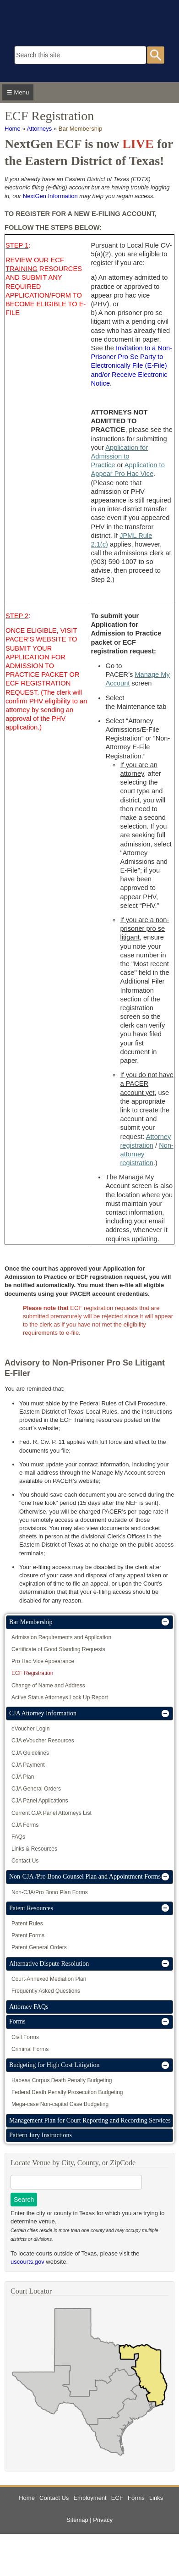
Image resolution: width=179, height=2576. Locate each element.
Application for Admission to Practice (119, 456)
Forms (17, 2021)
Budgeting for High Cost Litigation (54, 2065)
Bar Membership (80, 128)
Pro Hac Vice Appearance (42, 1661)
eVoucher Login (30, 1728)
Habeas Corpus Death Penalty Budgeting (61, 2080)
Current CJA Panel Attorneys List (51, 1813)
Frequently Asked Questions (45, 1991)
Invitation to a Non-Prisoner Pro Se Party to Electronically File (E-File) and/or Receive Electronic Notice (131, 365)
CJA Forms (24, 1825)
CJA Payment (28, 1765)
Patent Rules (27, 1923)
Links (156, 2497)
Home (13, 128)
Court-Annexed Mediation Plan (48, 1979)
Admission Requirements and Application (61, 1637)
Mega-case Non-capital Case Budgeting (59, 2104)
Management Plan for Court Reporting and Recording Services (90, 2120)
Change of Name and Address (48, 1685)
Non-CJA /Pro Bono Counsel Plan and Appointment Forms (85, 1876)
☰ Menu (18, 92)
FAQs (18, 1837)
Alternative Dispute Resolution (49, 1963)
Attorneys (39, 128)
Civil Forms (25, 2037)
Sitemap (77, 2519)
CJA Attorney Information (42, 1713)
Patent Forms (27, 1935)
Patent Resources (31, 1908)
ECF (117, 2497)
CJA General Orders (36, 1789)
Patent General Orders (39, 1947)
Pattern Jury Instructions (40, 2135)
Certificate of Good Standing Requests (58, 1649)
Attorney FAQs (29, 2006)
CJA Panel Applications (39, 1800)
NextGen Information (50, 196)
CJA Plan (22, 1777)
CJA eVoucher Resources (42, 1740)
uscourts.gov (27, 2261)
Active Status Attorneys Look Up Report (59, 1697)
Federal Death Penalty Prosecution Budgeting (67, 2092)
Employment (89, 2497)
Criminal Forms (30, 2049)
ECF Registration (32, 1673)
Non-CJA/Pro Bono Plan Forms (49, 1892)
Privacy (103, 2519)
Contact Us (24, 1860)
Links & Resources (34, 1849)
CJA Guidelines (30, 1753)
